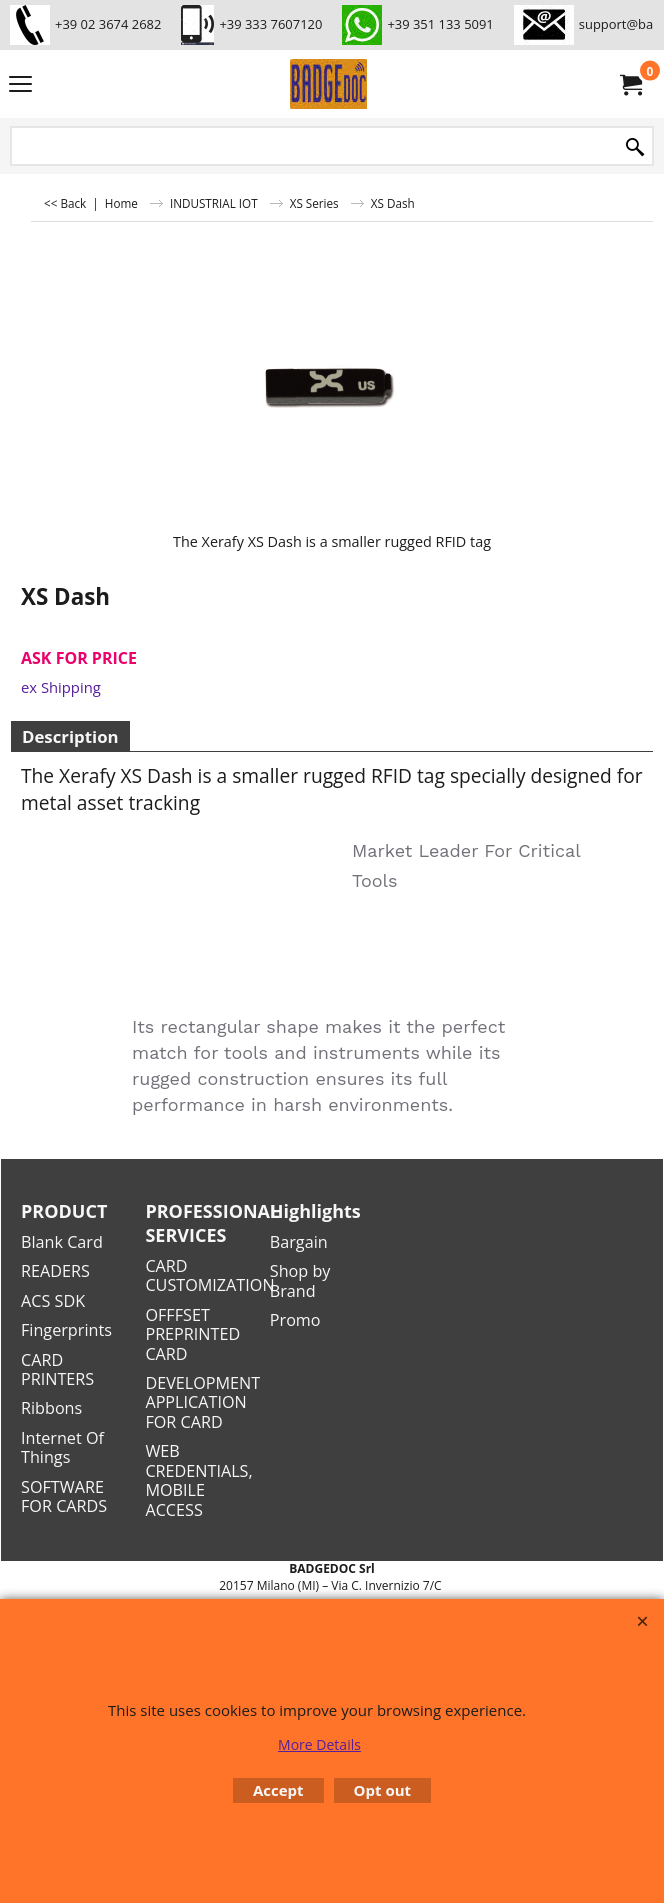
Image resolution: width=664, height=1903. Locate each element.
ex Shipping (61, 687)
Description (70, 736)
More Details (319, 1744)
